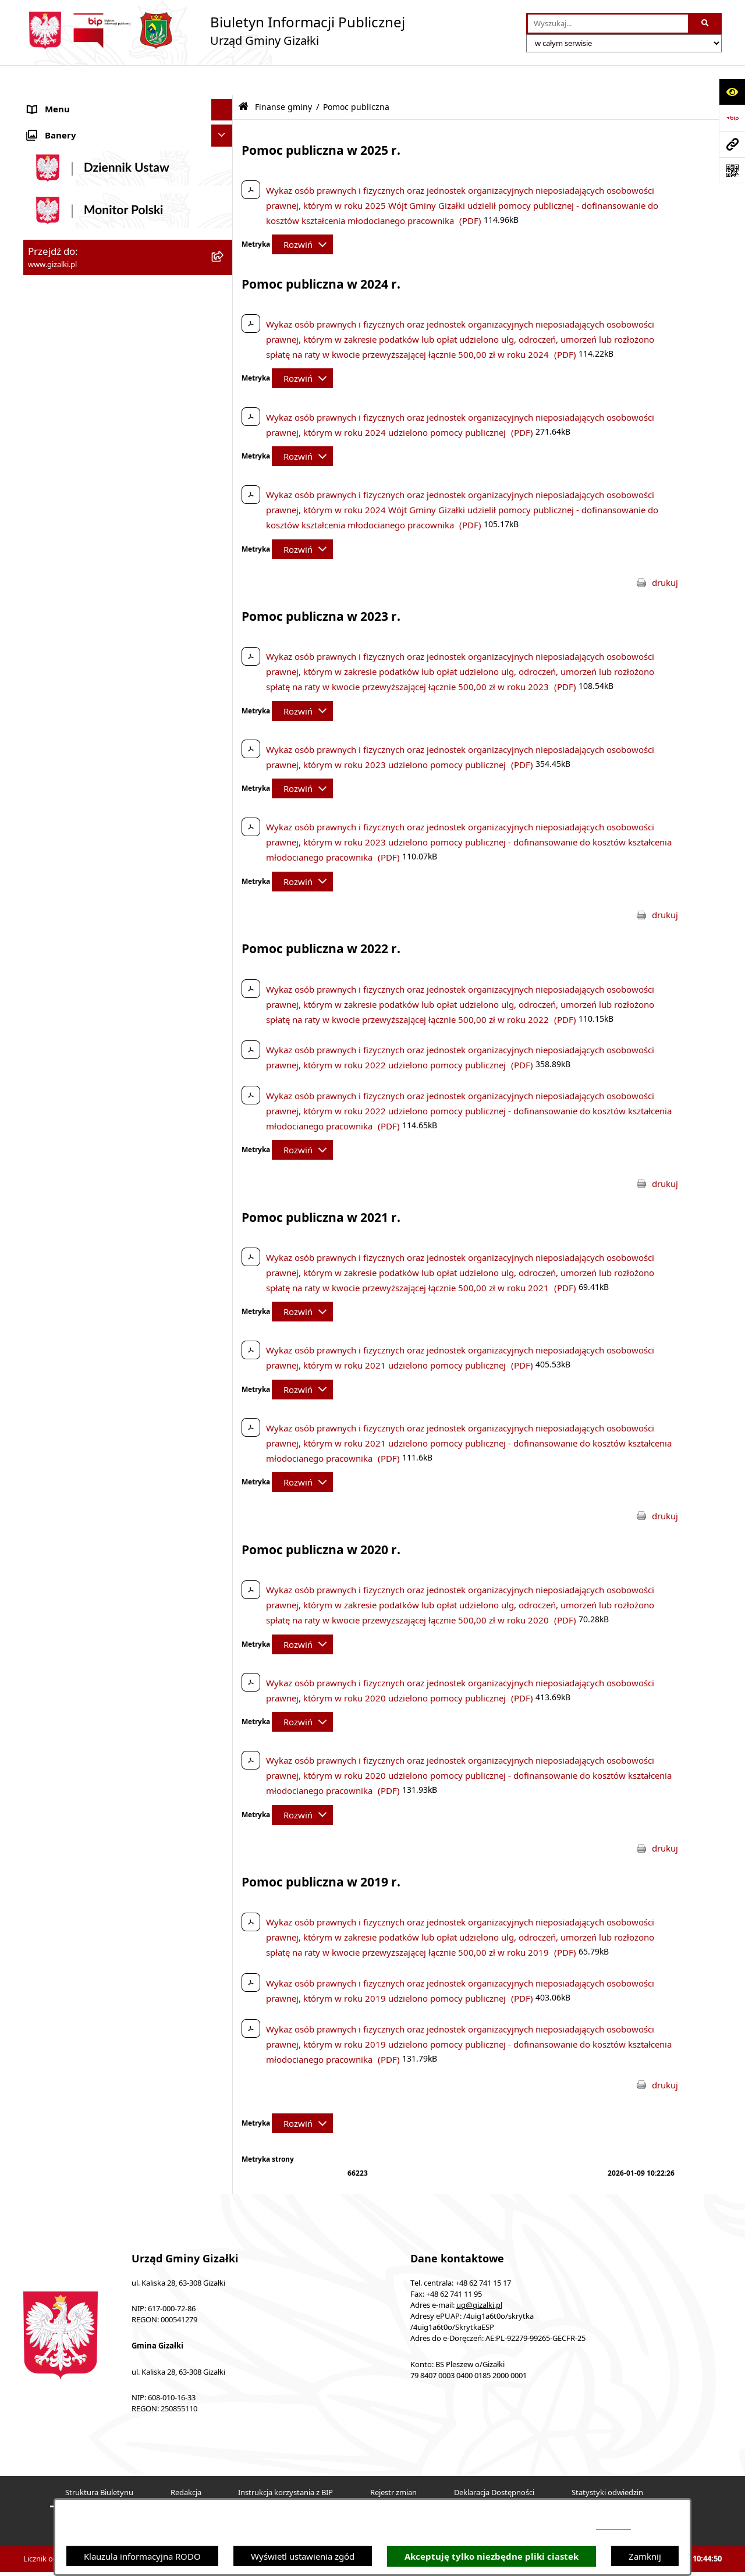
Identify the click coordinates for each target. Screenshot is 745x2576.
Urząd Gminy (54, 678)
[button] (224, 102)
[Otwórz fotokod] (732, 170)
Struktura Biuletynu (99, 2463)
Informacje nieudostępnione (84, 961)
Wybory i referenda (66, 852)
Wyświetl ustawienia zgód (302, 2556)
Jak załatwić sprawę (66, 436)
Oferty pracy (53, 380)
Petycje (42, 830)
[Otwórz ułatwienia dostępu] (732, 92)
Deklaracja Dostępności (494, 2463)
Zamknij (645, 2556)
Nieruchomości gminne (75, 358)
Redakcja (186, 2463)
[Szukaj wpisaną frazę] (706, 24)
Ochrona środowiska (69, 765)
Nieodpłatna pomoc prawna (84, 896)
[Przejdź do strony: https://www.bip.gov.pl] (732, 118)
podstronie (613, 2526)
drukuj (665, 553)
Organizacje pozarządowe (80, 743)
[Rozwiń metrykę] (302, 215)
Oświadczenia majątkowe (79, 787)
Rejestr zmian (393, 2463)
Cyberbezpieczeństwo (71, 1005)
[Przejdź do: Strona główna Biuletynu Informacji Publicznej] (243, 77)
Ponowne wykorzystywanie (82, 983)
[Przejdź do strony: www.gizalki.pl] (732, 144)
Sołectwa (45, 721)
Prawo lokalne (56, 809)
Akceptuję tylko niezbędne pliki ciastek (492, 2556)
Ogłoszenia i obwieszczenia (82, 102)
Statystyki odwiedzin (607, 2463)
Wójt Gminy (52, 656)
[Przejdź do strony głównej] (214, 30)
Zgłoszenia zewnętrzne (73, 940)
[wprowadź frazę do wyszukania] (608, 24)
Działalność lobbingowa (75, 874)
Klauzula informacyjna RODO (142, 2556)
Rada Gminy (52, 634)
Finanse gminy (57, 458)
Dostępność (51, 917)
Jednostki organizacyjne (75, 699)
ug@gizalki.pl (479, 2275)
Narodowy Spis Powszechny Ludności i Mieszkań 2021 (105, 408)
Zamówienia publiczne (73, 336)
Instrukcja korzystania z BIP (285, 2463)
